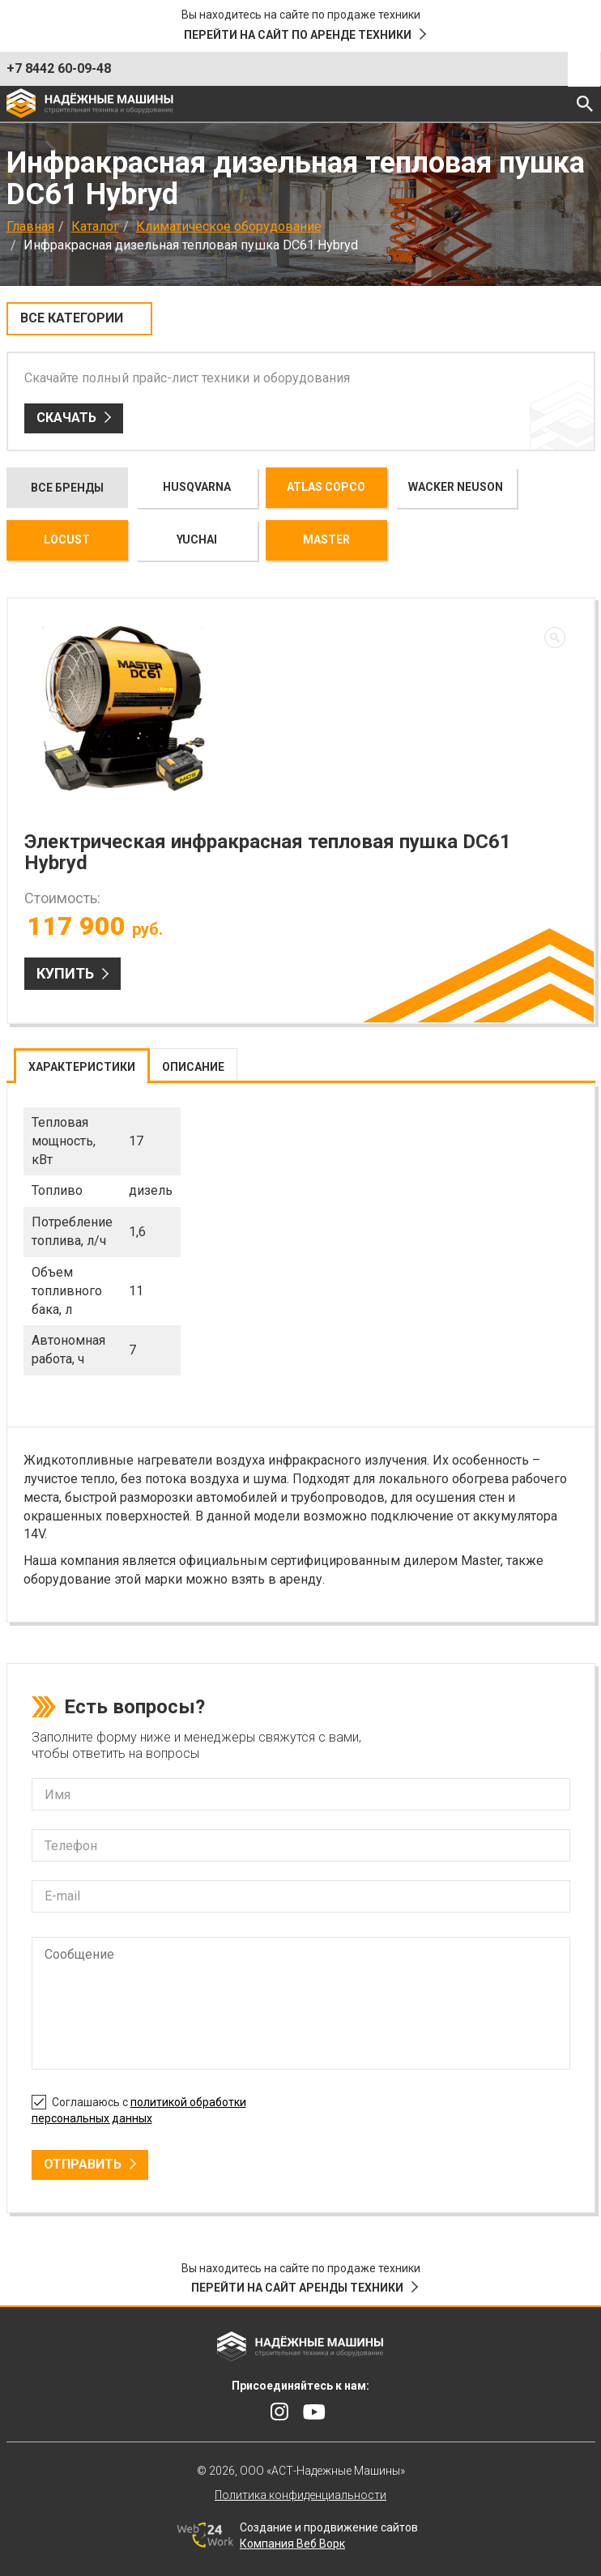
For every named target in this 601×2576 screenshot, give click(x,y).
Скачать (66, 417)
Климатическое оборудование (229, 226)
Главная (30, 226)
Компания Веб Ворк (292, 2543)
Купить (65, 973)
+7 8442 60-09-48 (58, 68)
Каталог (95, 226)
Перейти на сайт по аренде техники (297, 34)
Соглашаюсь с (139, 2108)
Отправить (82, 2164)
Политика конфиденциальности (300, 2495)
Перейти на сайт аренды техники (297, 2287)
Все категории (71, 318)
